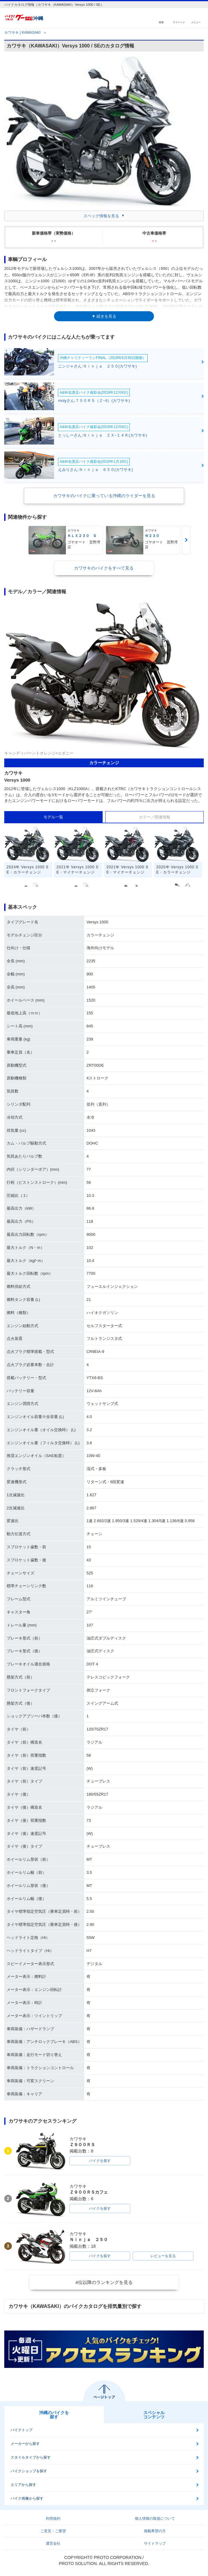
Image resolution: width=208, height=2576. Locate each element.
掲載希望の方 (155, 2531)
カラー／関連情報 (154, 817)
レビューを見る (163, 2256)
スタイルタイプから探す (31, 2457)
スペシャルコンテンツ (154, 2414)
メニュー (196, 22)
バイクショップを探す (29, 2471)
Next (186, 540)
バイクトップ (21, 2430)
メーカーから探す (25, 2444)
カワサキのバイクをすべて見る (104, 568)
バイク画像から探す (27, 2498)
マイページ (179, 22)
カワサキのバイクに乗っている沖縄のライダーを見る (104, 495)
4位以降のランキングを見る (103, 2282)
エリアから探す (23, 2485)
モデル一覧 (53, 817)
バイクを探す (100, 2161)
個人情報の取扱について (155, 2518)
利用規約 (53, 2518)
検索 (161, 22)
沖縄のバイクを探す (54, 2414)
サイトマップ (155, 2543)
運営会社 (53, 2543)
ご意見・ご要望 (53, 2531)
